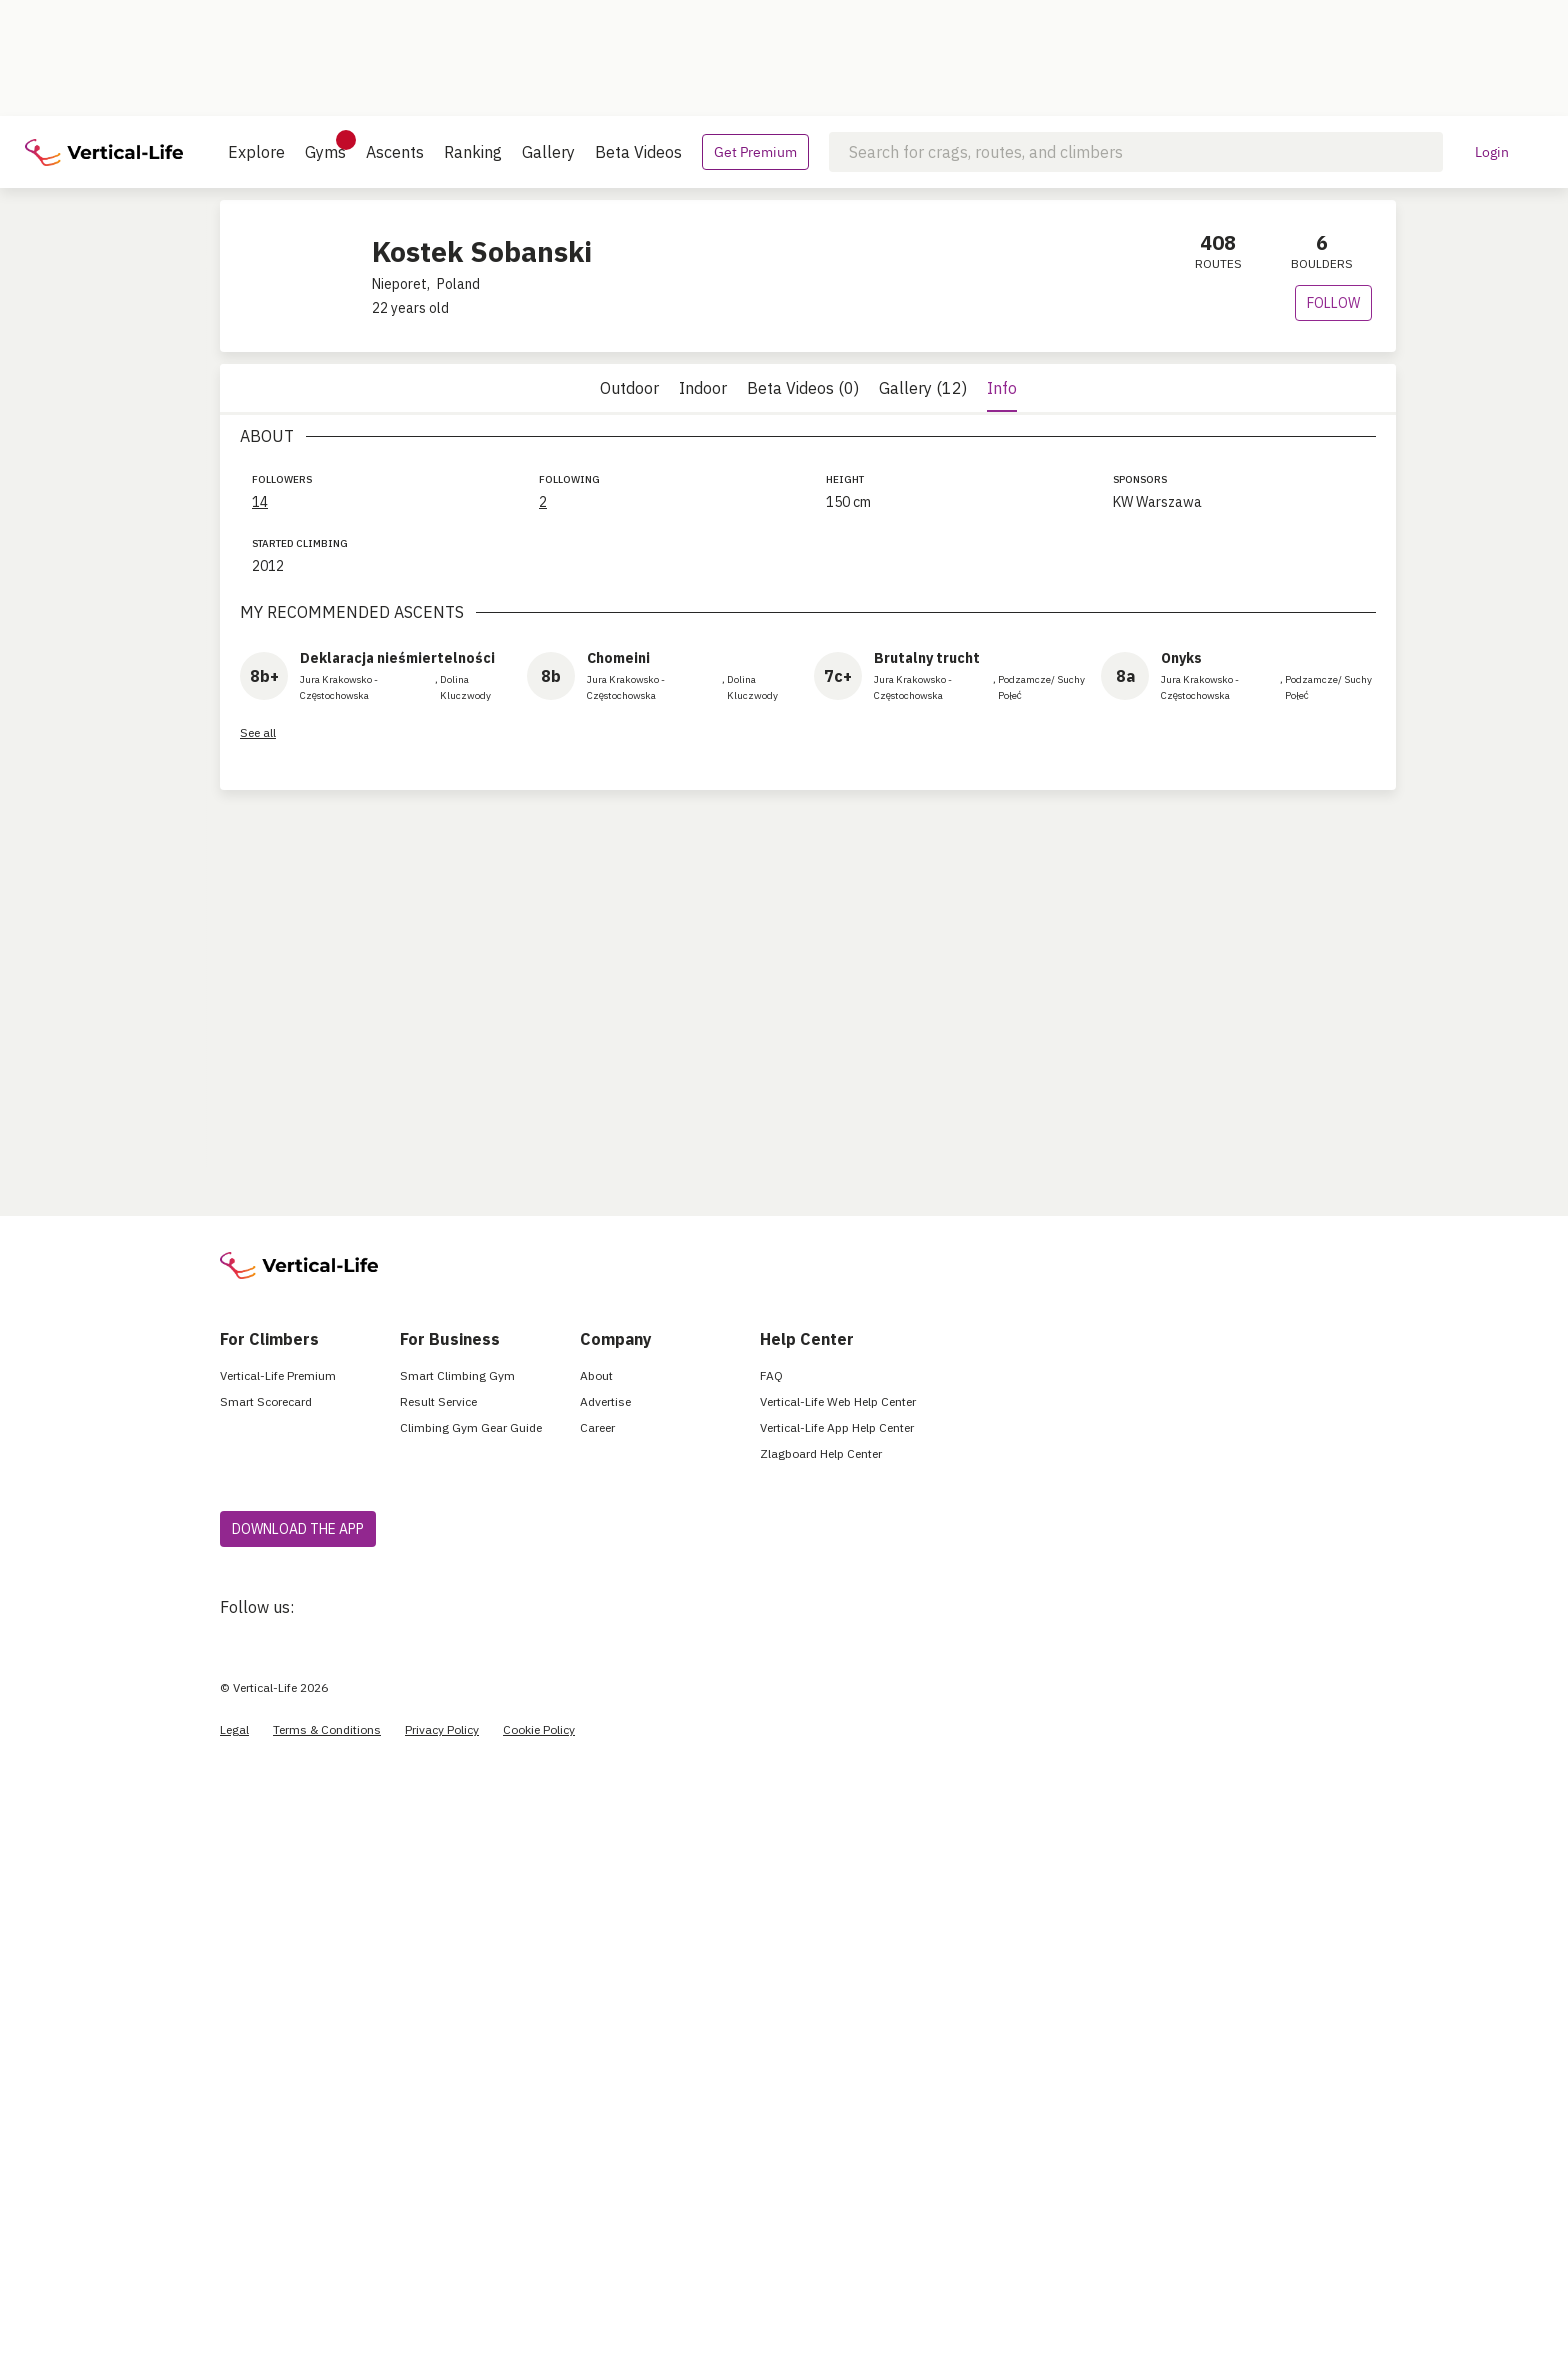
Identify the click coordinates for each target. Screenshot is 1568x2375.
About (596, 1375)
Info (1002, 388)
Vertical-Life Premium (278, 1375)
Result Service (438, 1401)
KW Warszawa (1157, 502)
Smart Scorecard (266, 1401)
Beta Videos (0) (803, 388)
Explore (256, 152)
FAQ (771, 1375)
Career (597, 1427)
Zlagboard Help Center (821, 1453)
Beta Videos (638, 152)
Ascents (395, 152)
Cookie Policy (539, 1729)
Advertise (605, 1401)
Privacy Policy (442, 1729)
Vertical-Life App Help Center (837, 1427)
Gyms (325, 146)
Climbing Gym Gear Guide (471, 1427)
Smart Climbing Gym (457, 1375)
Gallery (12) (923, 388)
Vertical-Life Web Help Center (838, 1401)
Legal (234, 1729)
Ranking (473, 152)
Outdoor (629, 388)
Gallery (548, 152)
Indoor (703, 388)
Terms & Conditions (327, 1729)
